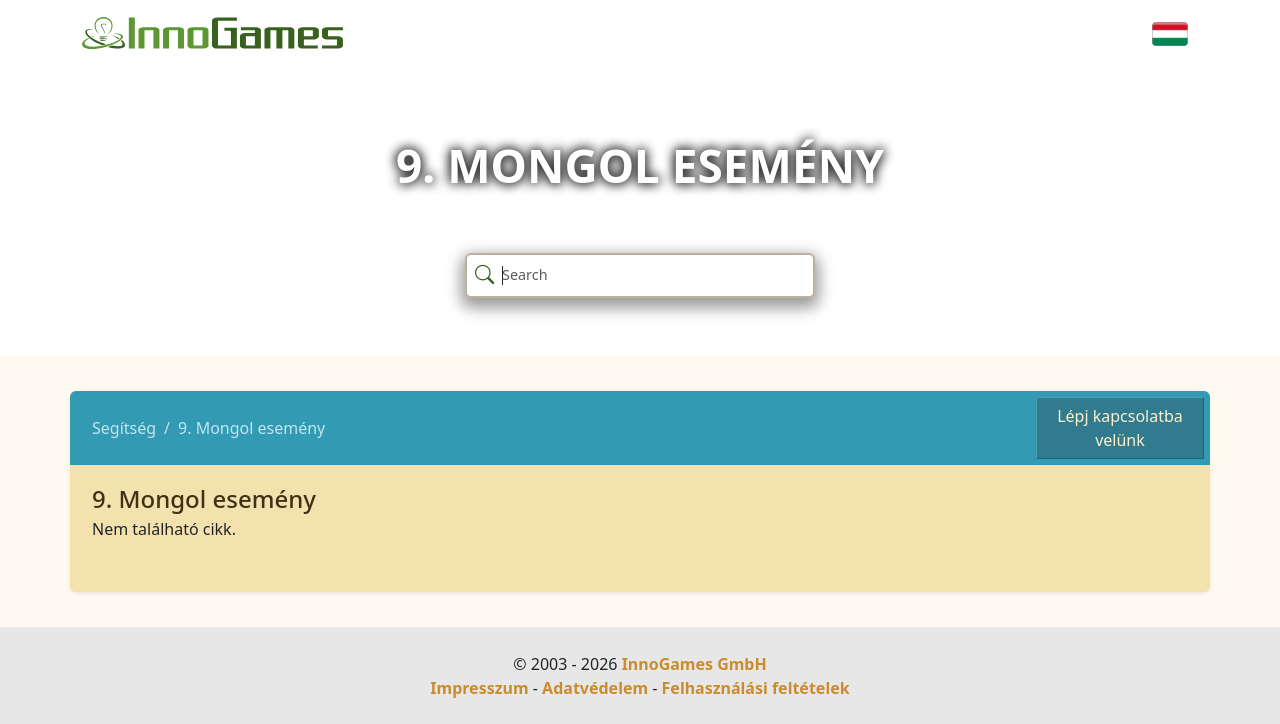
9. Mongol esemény (251, 428)
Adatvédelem (595, 688)
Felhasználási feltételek (756, 688)
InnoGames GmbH (694, 664)
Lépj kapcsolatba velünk (1120, 428)
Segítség (124, 428)
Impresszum (479, 688)
